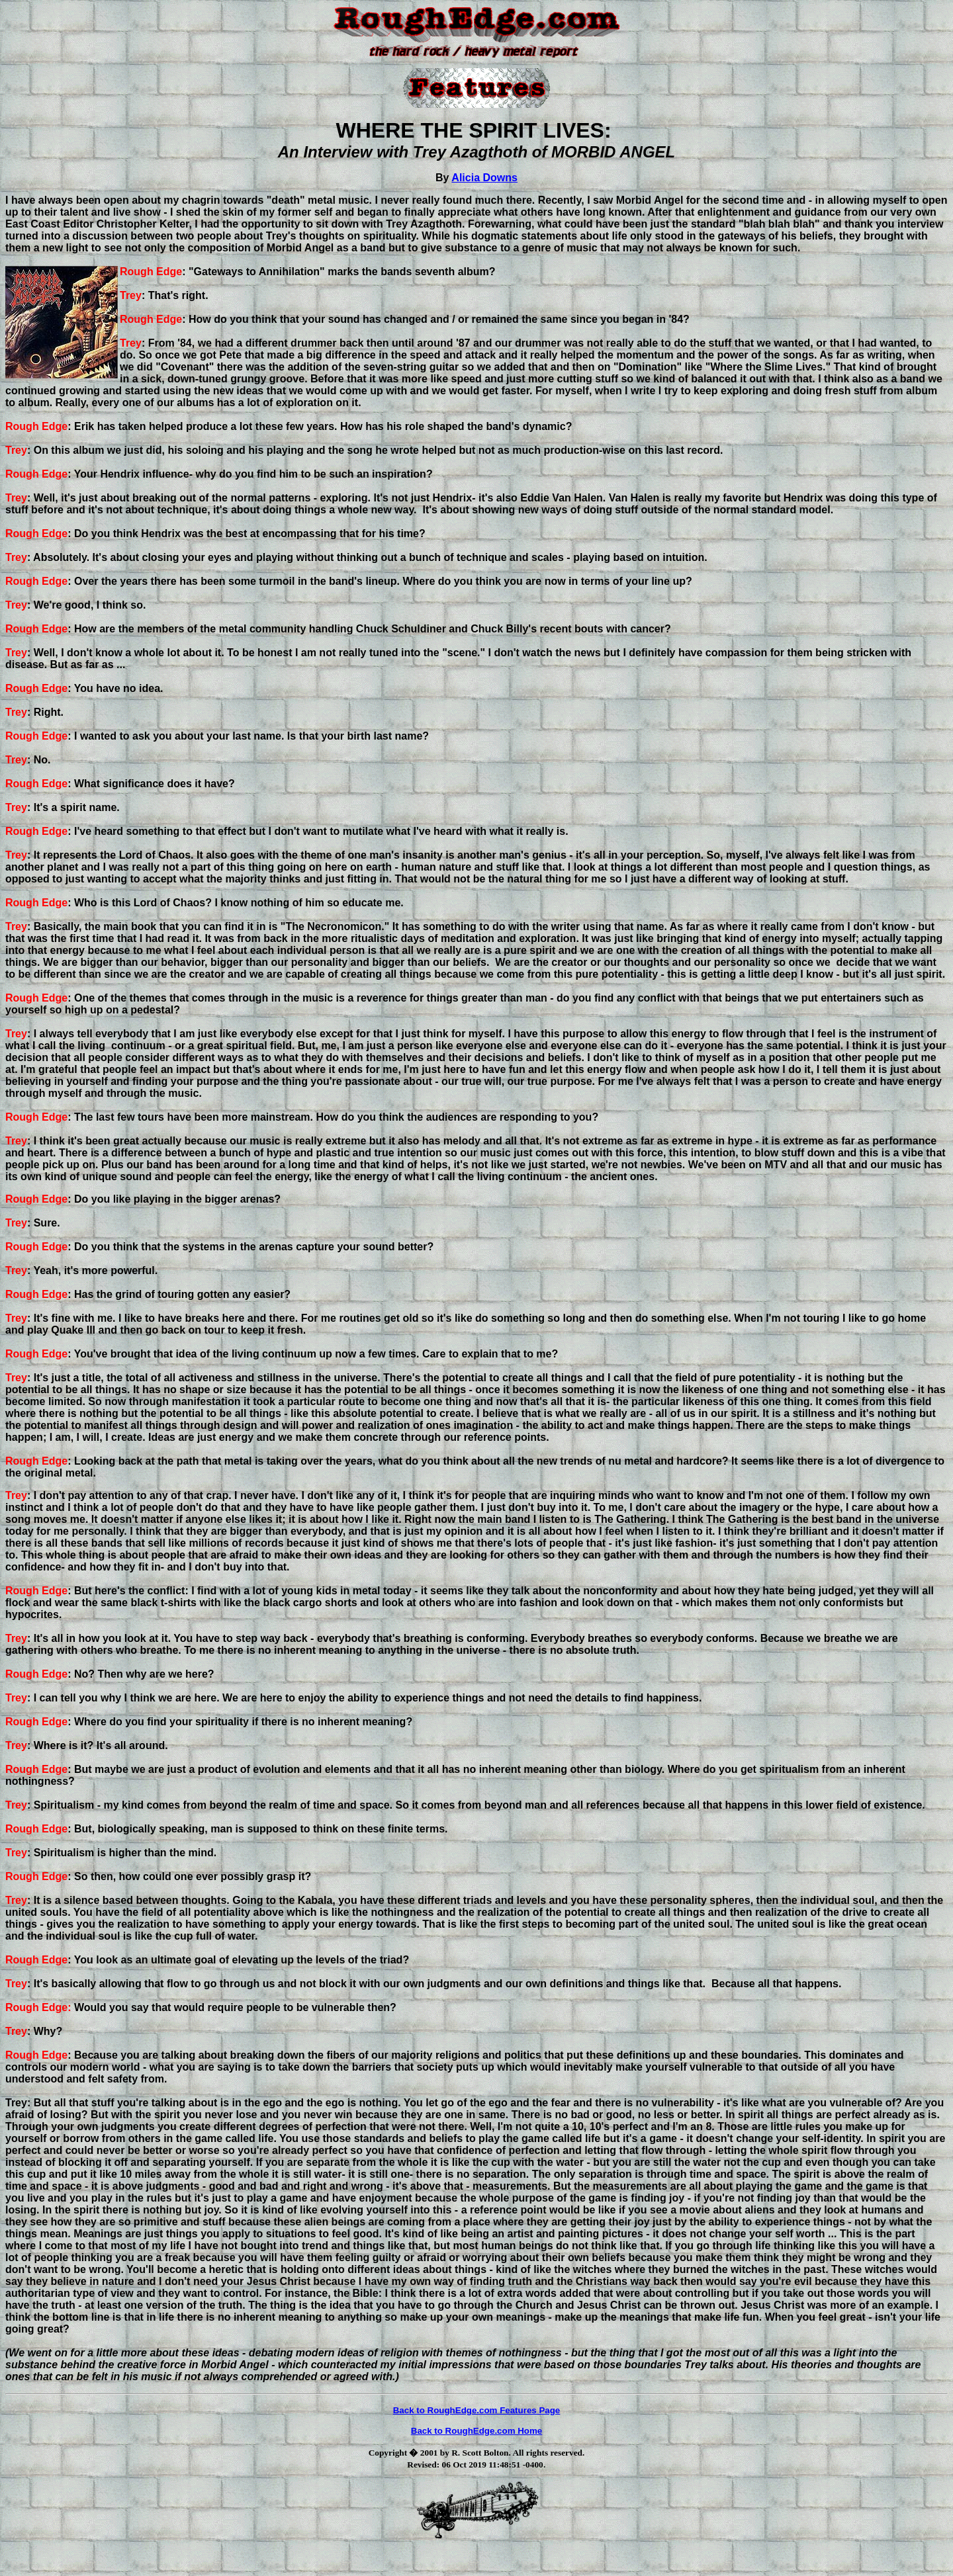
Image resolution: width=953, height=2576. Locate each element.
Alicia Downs (484, 177)
